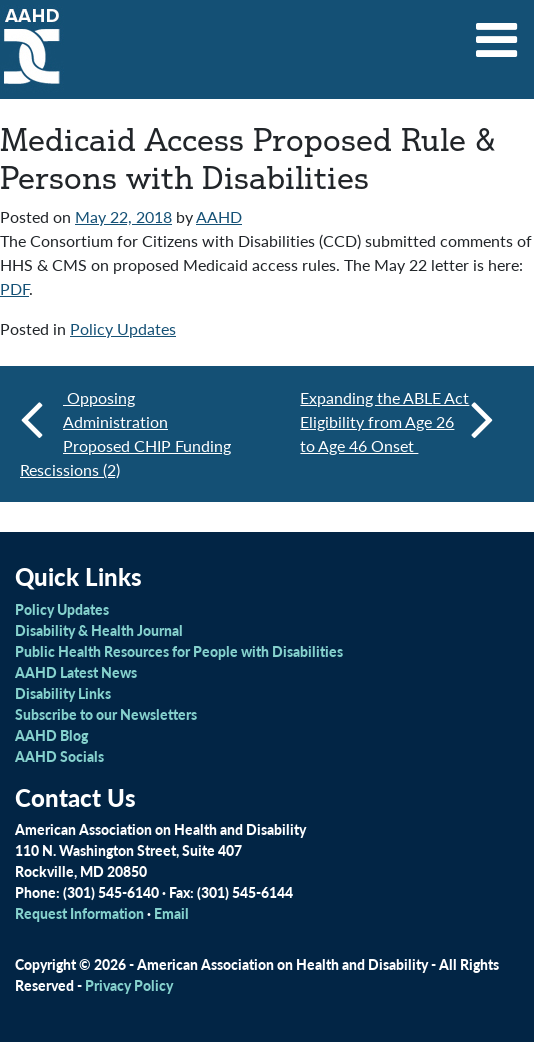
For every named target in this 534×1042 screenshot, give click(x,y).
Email (171, 913)
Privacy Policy (129, 985)
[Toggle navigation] (497, 33)
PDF (14, 288)
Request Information (79, 913)
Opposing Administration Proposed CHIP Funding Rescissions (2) (125, 433)
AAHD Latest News (76, 672)
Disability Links (63, 693)
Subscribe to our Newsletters (106, 714)
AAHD (219, 216)
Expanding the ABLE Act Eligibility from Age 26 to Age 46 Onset (397, 421)
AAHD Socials (59, 756)
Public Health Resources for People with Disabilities (179, 651)
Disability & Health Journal (99, 630)
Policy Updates (123, 328)
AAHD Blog (51, 735)
